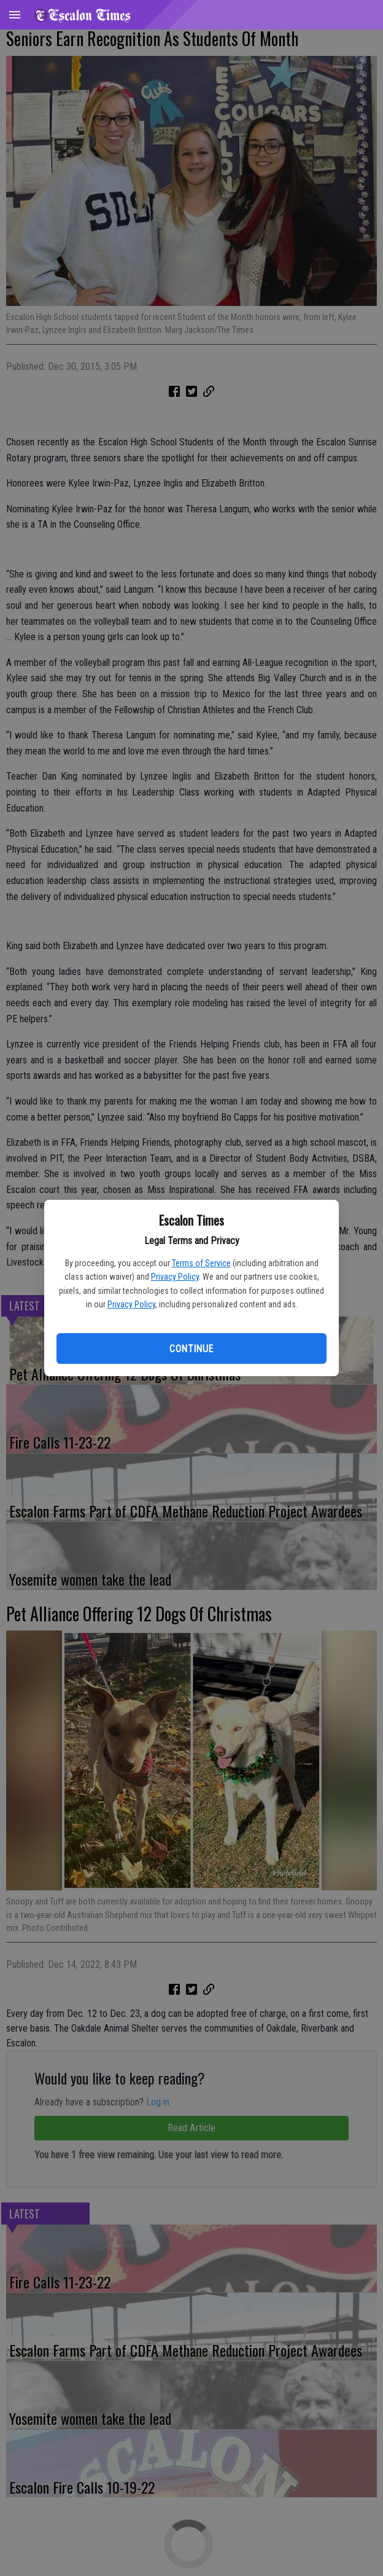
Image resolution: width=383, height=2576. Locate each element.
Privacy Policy (175, 1277)
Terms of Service (201, 1263)
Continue (191, 1349)
